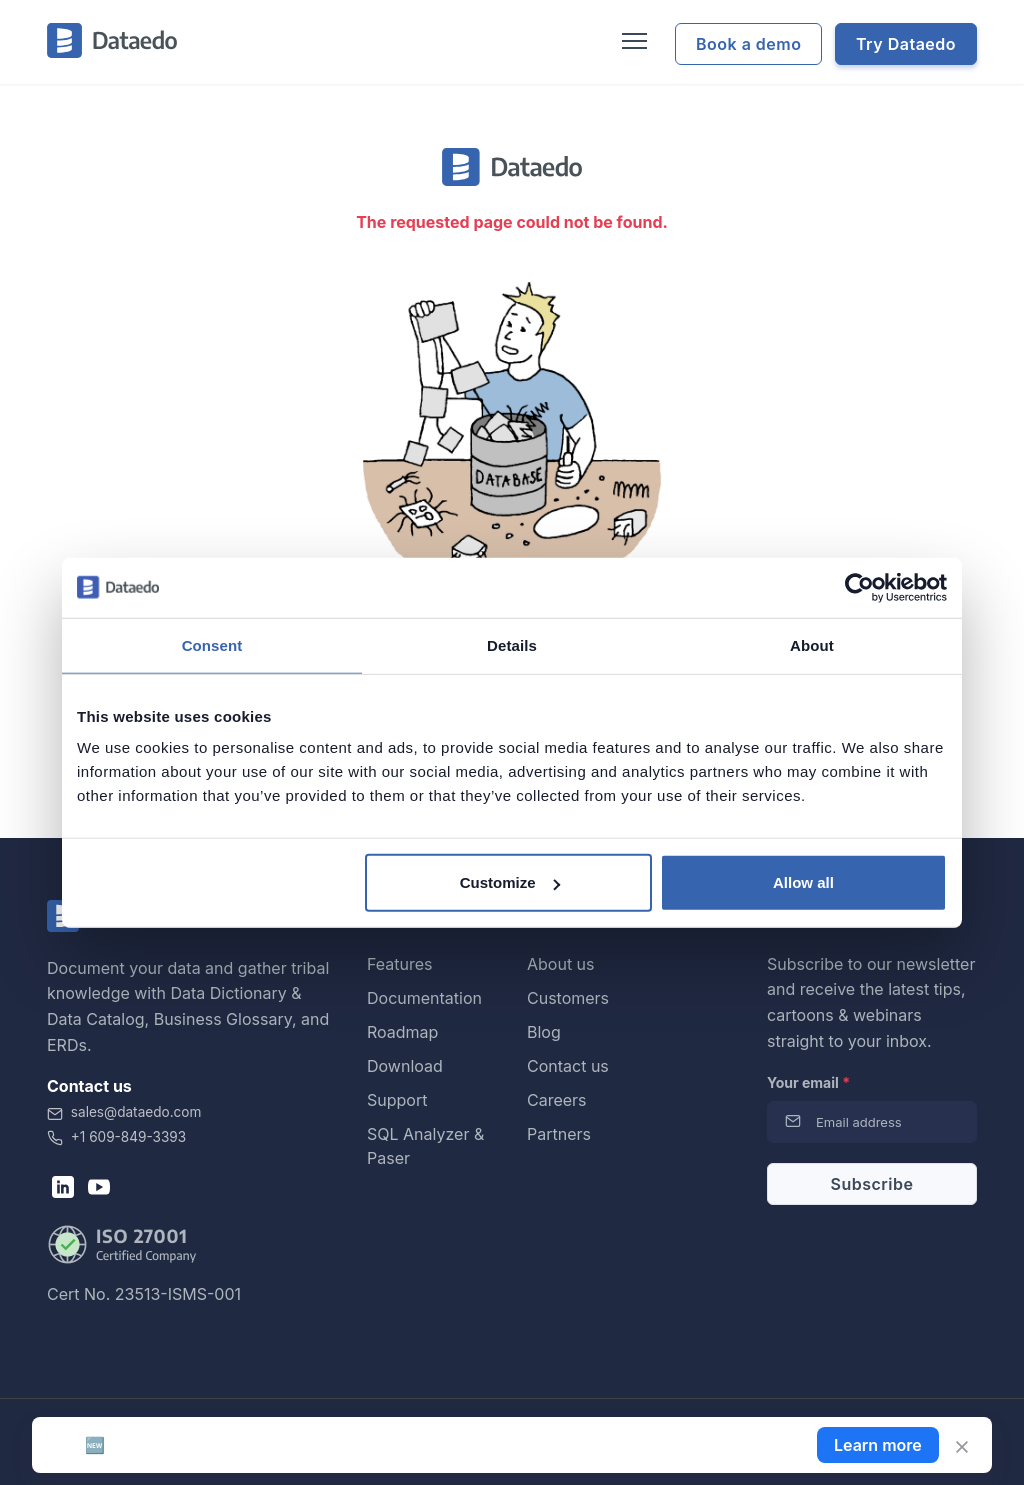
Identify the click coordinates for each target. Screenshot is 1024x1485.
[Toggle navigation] (632, 42)
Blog (544, 1032)
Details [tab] (512, 644)
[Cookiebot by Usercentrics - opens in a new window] (859, 587)
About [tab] (812, 644)
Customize (510, 882)
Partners (559, 1134)
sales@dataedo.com (124, 1112)
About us (561, 964)
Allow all (803, 882)
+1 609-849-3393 (116, 1137)
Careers (557, 1100)
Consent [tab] (212, 644)
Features (400, 964)
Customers (568, 998)
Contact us (568, 1066)
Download (405, 1066)
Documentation (424, 998)
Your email (808, 1082)
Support (397, 1100)
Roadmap (402, 1032)
